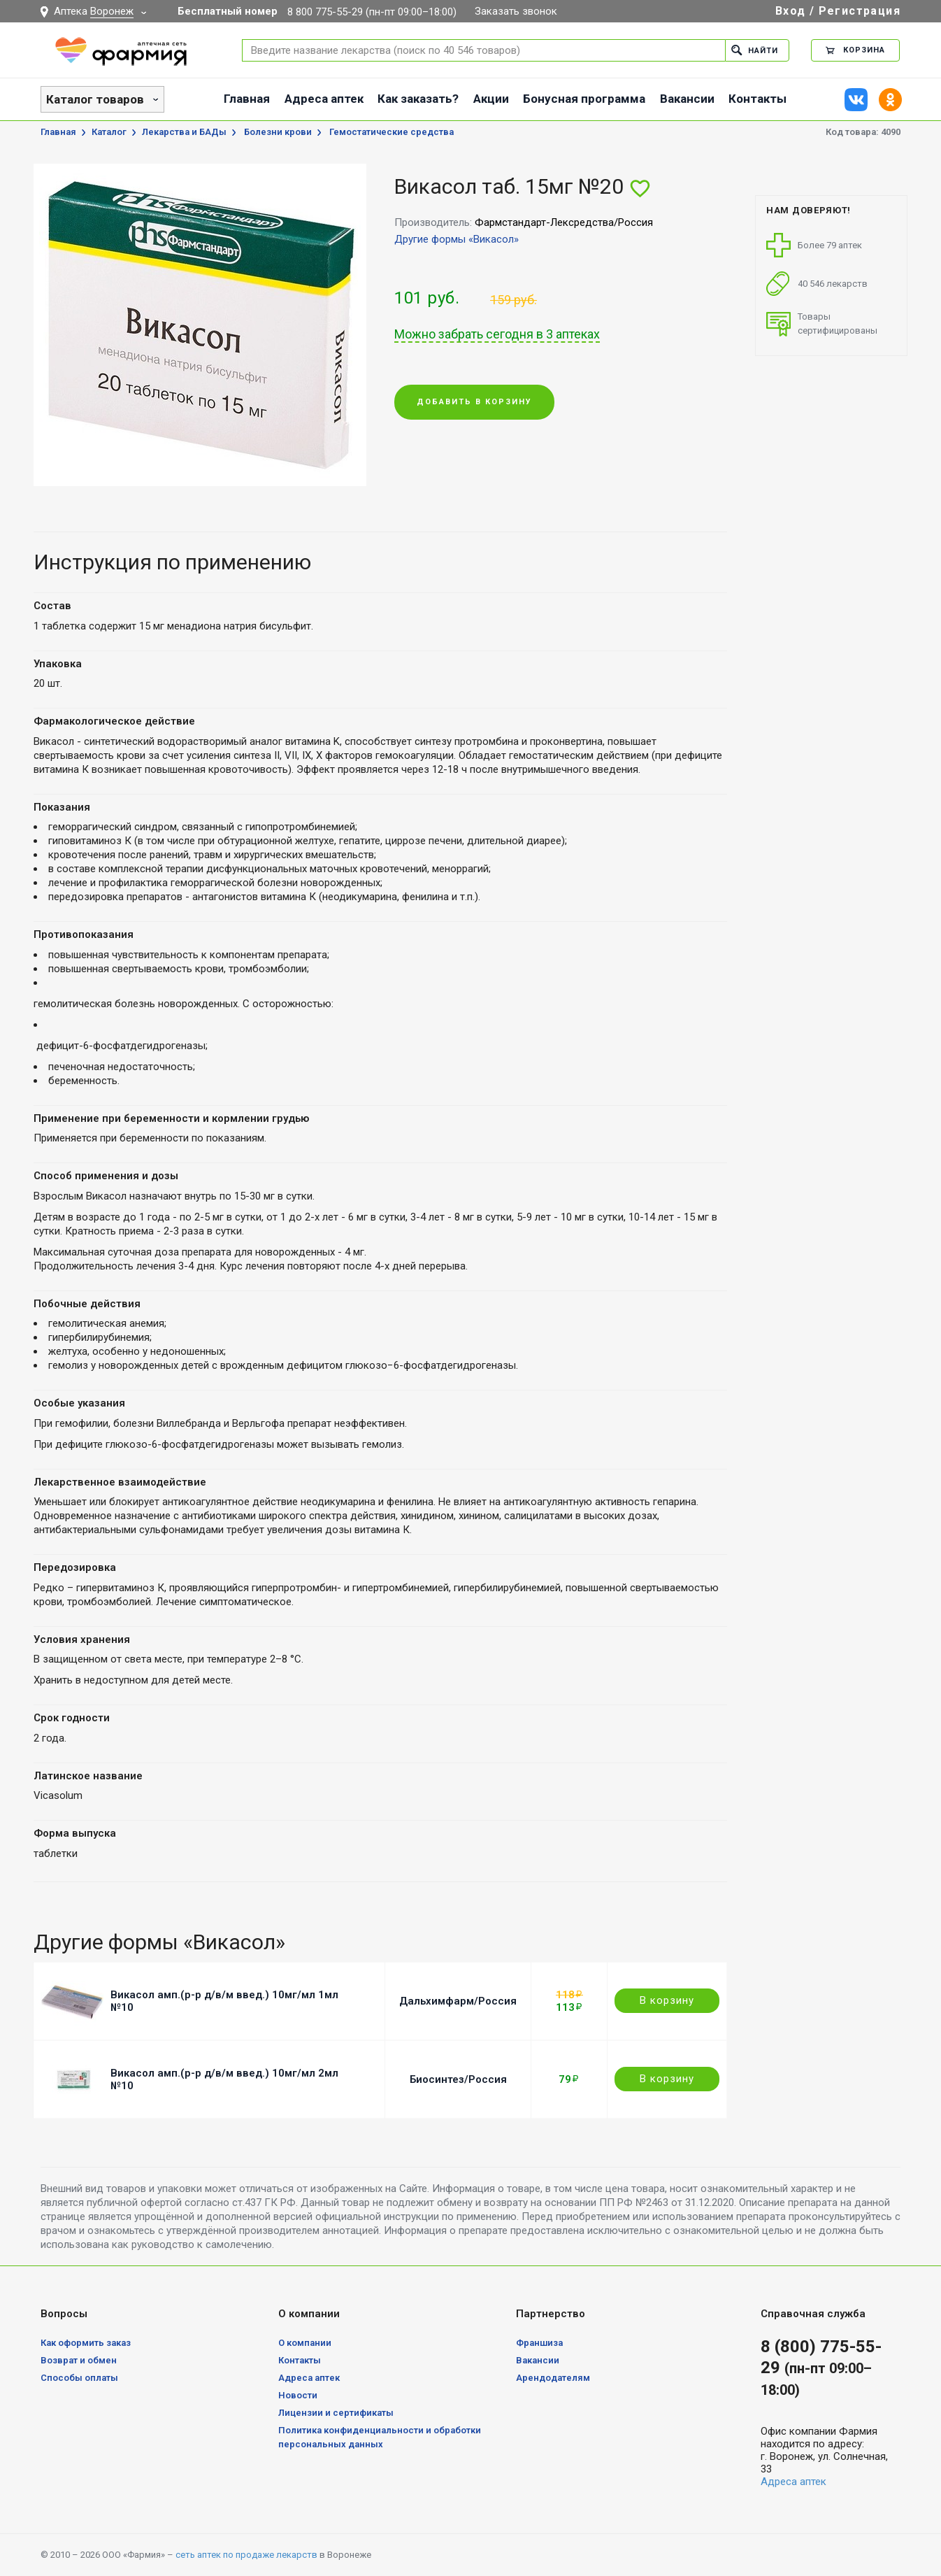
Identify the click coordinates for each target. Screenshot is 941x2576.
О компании (304, 2342)
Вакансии (687, 99)
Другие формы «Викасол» (456, 239)
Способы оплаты (79, 2377)
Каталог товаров (95, 99)
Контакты (757, 99)
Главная (247, 99)
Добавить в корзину (474, 401)
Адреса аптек (324, 99)
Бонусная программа (584, 99)
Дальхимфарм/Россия (458, 2001)
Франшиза (539, 2342)
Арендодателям (553, 2377)
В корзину (667, 2000)
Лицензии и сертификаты (336, 2412)
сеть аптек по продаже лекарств (246, 2554)
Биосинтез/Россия (458, 2079)
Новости (297, 2395)
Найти (754, 50)
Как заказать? (418, 99)
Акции (491, 99)
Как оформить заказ (86, 2342)
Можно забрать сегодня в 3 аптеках (497, 334)
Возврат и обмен (79, 2360)
